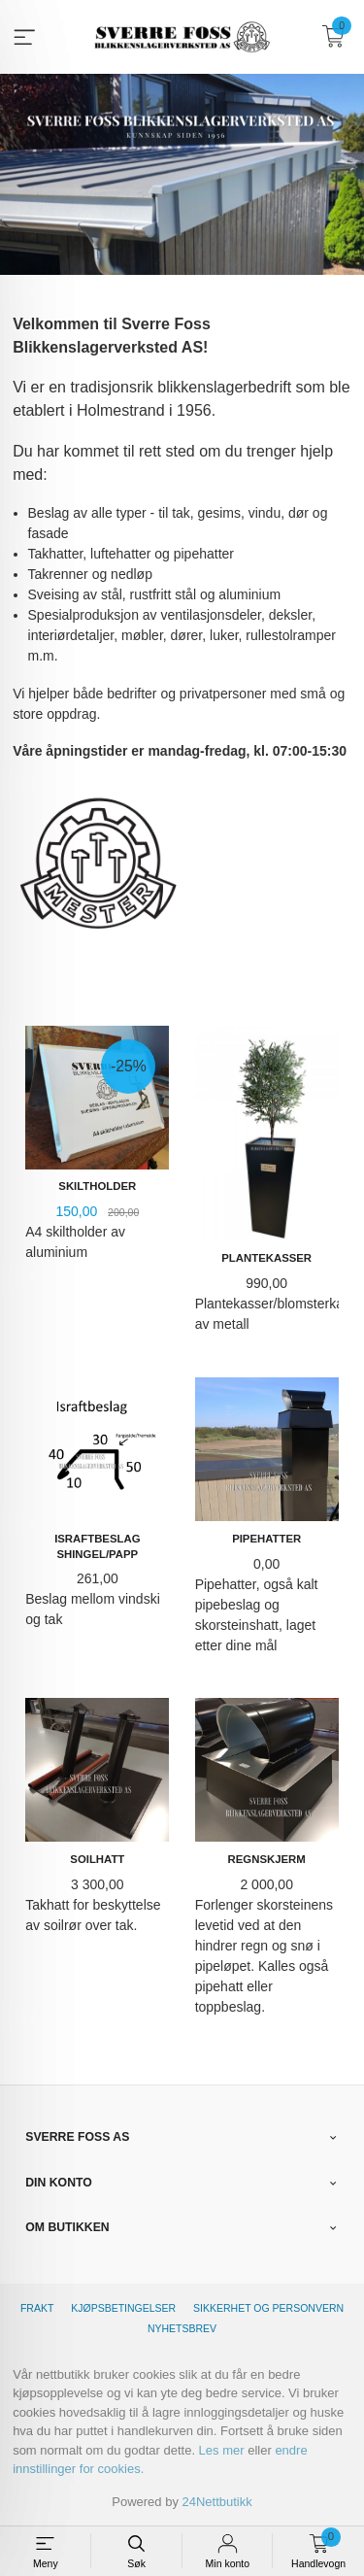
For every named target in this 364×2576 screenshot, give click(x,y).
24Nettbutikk (217, 2501)
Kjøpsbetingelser (123, 2308)
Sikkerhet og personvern (268, 2308)
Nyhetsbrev (182, 2328)
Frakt (36, 2308)
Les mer (222, 2450)
